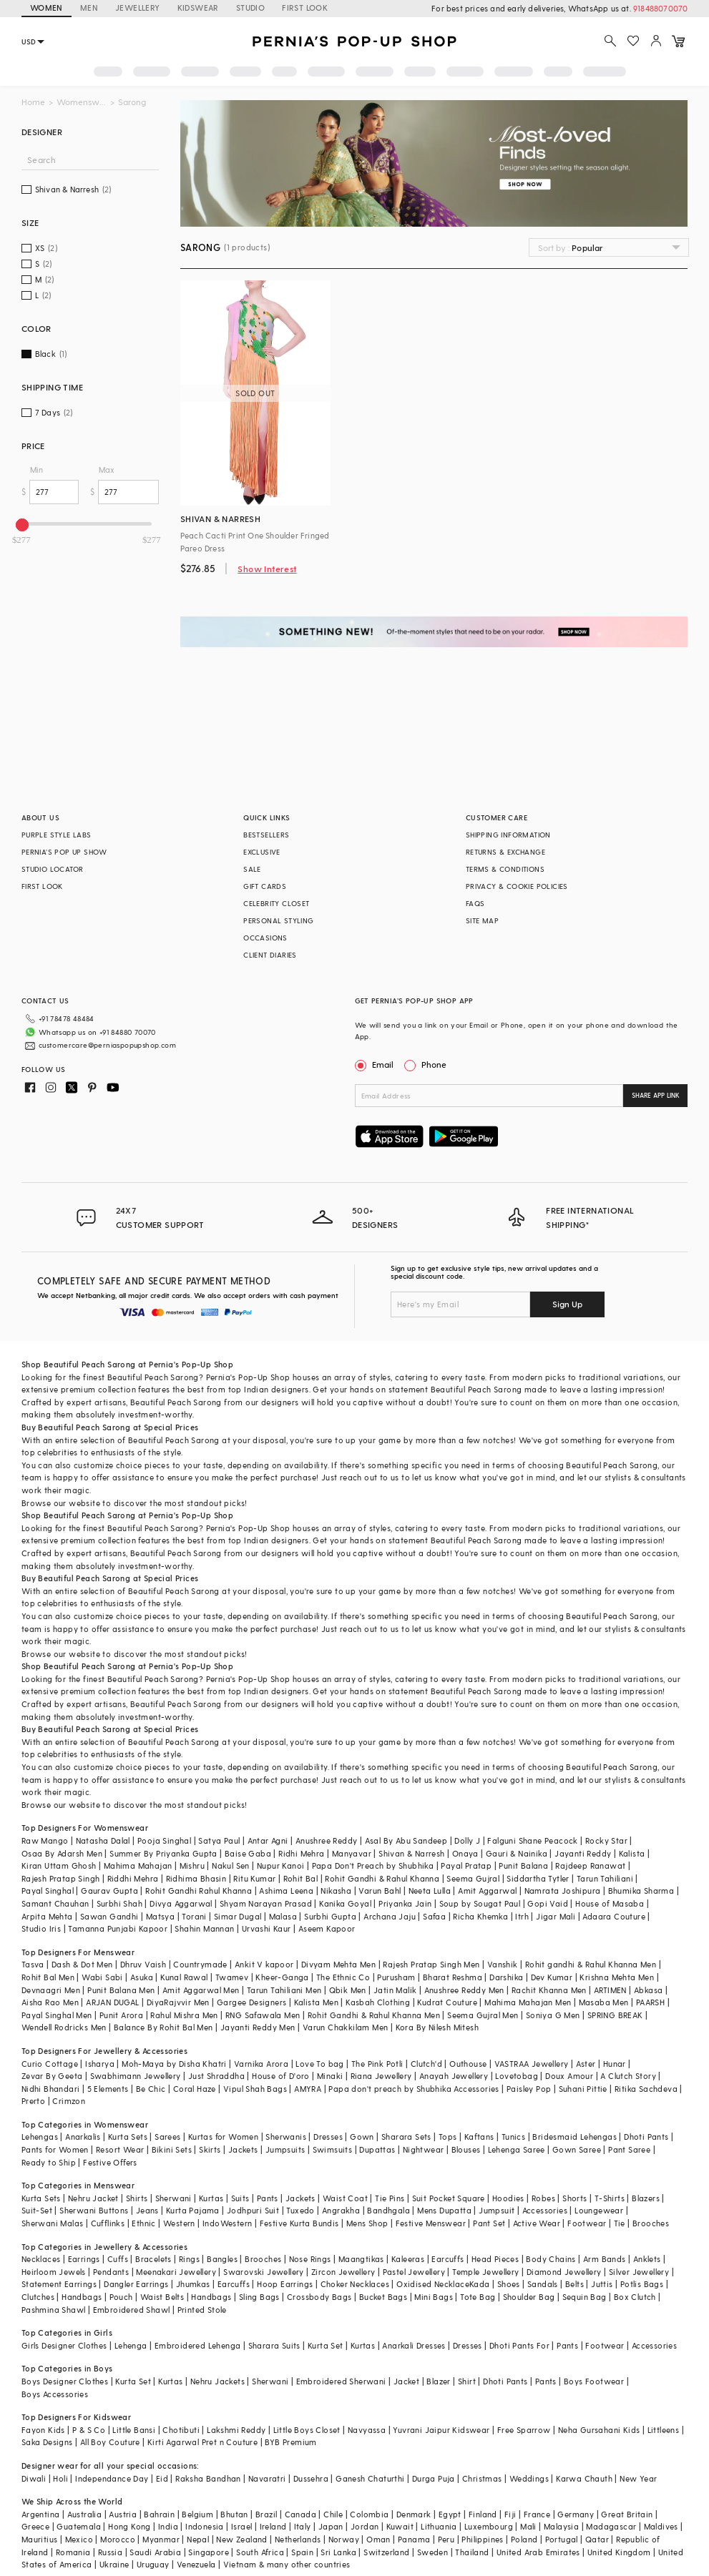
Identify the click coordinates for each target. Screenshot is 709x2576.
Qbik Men (347, 1990)
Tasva (32, 1964)
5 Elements (108, 2088)
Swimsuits (333, 2149)
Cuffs (117, 2258)
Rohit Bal (300, 1878)
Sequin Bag (584, 2296)
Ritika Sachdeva (646, 2088)
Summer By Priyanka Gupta (163, 1853)
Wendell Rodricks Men (64, 2027)
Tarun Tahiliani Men (284, 1990)
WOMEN (46, 7)
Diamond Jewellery (564, 2271)
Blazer (438, 2381)
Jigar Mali (555, 1916)
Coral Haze (194, 2088)
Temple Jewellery (485, 2271)
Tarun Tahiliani (605, 1878)
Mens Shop (367, 2223)
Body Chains (550, 2258)
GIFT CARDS (264, 886)
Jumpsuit (496, 2210)
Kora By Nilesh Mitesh (437, 2027)
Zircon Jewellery (343, 2271)
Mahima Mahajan (138, 1865)
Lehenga (130, 2345)
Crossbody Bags (319, 2296)
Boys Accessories (54, 2394)
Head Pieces (495, 2258)
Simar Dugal (237, 1916)
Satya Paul (219, 1840)
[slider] (22, 524)
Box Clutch (635, 2296)
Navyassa (367, 2429)
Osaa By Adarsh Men (61, 1853)
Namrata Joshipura (562, 1890)
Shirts (136, 2198)
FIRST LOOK (305, 7)
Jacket (406, 2381)
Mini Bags (433, 2296)
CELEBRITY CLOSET (276, 903)
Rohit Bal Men (47, 1977)
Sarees (167, 2136)
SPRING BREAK (615, 2015)
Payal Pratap (466, 1865)
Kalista (632, 1853)
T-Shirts (610, 2198)
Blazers (646, 2198)
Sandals (542, 2284)
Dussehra (310, 2478)
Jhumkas (193, 2284)
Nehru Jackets (217, 2381)
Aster (586, 2063)
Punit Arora (121, 2015)
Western (179, 2223)
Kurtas (211, 2198)
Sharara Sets (406, 2136)
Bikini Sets (172, 2149)
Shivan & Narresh (411, 1853)
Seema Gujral (472, 1878)
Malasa (283, 1916)
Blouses (466, 2149)
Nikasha (336, 1890)
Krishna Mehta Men (617, 1977)
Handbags (82, 2296)
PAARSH (650, 2002)
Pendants (111, 2271)
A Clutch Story (628, 2075)
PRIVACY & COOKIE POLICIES (517, 886)
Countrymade (200, 1964)
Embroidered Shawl (131, 2309)
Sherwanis (285, 2136)
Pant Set (489, 2223)
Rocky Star (606, 1840)
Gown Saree (576, 2149)
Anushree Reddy (326, 1840)
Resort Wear (120, 2149)
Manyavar (351, 1853)
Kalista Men (316, 2002)
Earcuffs (447, 2258)
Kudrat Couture (447, 2002)
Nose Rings (310, 2258)
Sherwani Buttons (93, 2210)
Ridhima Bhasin (196, 1878)
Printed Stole (202, 2309)
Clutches (37, 2296)
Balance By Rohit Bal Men (163, 2027)
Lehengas (39, 2136)
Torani (194, 1916)
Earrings (84, 2258)
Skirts (209, 2149)
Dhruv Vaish (143, 1964)
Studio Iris (41, 1928)
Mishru (192, 1865)
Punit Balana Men (121, 1990)
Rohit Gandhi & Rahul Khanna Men (374, 2015)
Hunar (614, 2063)
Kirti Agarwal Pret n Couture (202, 2442)
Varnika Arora (261, 2063)
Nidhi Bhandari (50, 2088)
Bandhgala (388, 2210)
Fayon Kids (43, 2429)
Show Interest (267, 569)
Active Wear (536, 2223)
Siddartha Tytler (538, 1878)
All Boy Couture (110, 2442)
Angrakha (341, 2210)
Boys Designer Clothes (64, 2381)
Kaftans (479, 2136)
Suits (240, 2198)
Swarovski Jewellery (263, 2271)
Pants (267, 2198)
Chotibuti (181, 2429)
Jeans (147, 2210)
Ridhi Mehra (301, 1853)
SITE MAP (482, 920)
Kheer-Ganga (281, 1977)
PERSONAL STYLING (278, 920)
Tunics (513, 2136)
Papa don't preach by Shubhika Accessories (413, 2088)
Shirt (467, 2381)
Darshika (506, 1977)
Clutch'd (426, 2063)
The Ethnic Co (343, 1977)
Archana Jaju (389, 1916)
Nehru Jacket (93, 2198)
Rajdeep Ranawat (590, 1865)
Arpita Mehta (47, 1916)
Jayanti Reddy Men (257, 2027)
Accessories (544, 2210)
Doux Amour (569, 2075)
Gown (362, 2136)
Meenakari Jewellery (176, 2271)
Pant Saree (629, 2149)
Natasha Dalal (103, 1840)
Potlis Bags (641, 2284)
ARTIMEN (610, 1990)
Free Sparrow (524, 2429)
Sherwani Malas (52, 2223)
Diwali (33, 2478)
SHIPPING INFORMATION (508, 834)
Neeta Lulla (430, 1890)
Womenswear (82, 102)
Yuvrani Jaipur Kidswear (441, 2429)
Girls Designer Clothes (64, 2345)
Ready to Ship (48, 2162)
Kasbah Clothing (378, 2002)
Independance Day (111, 2478)
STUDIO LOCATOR (52, 869)
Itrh (522, 1916)
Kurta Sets (127, 2136)
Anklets (647, 2258)
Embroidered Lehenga (198, 2345)
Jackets (243, 2149)
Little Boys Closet (307, 2429)
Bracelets (153, 2258)
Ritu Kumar (254, 1878)
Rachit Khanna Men (549, 1990)
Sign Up (567, 1304)
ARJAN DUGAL (112, 2002)
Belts (574, 2284)
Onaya (465, 1853)
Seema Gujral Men (482, 2015)
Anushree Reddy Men (464, 1990)
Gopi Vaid (547, 1903)
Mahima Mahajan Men (527, 2002)
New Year (638, 2478)
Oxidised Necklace (432, 2284)
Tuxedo (300, 2210)
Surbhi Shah (119, 1903)
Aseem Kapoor (327, 1928)
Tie (619, 2223)
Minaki (330, 2075)
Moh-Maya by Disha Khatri (174, 2063)
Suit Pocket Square (448, 2198)
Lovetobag (516, 2075)
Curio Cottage (49, 2063)
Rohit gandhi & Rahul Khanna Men (590, 1964)
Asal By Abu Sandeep (406, 1840)
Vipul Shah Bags (255, 2088)
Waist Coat (345, 2198)
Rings (189, 2258)
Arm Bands (604, 2258)
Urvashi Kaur (266, 1928)
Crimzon (68, 2100)
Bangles (222, 2258)
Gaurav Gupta (109, 1890)
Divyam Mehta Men (338, 1964)
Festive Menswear (431, 2223)
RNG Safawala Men (262, 2015)
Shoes (508, 2284)
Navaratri (267, 2478)
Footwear (586, 2223)
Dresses (328, 2136)
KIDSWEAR (198, 7)
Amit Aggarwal (487, 1890)
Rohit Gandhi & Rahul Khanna (382, 1878)
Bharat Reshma (452, 1977)
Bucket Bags (383, 2296)
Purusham (396, 1977)
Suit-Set (36, 2210)
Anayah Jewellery (453, 2075)
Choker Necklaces (355, 2284)
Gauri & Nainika (516, 1853)
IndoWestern (227, 2223)
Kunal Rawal (183, 1977)
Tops (448, 2136)
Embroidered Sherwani (341, 2381)
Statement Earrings (59, 2284)
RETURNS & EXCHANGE (505, 851)
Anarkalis (83, 2136)
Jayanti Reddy (582, 1853)
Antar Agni (268, 1840)
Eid (162, 2478)
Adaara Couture (613, 1916)
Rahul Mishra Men (183, 2015)
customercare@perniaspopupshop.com (107, 1045)
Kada (479, 2284)
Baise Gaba (248, 1853)
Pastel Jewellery (414, 2271)
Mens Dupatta (444, 2210)
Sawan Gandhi (109, 1916)
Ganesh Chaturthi (370, 2478)
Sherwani (173, 2198)
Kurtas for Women (223, 2136)
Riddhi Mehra (133, 1878)
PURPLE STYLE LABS (56, 834)
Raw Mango (45, 1840)
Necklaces (41, 2258)
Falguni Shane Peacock (532, 1840)
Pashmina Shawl (53, 2309)
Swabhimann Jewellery (135, 2075)
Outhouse (467, 2063)
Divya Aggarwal (181, 1903)
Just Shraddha (216, 2075)
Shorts (574, 2198)
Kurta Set (325, 2345)
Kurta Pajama (193, 2210)
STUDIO (250, 7)
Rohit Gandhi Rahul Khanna (198, 1890)
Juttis (601, 2284)
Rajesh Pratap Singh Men (431, 1964)
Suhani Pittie (583, 2088)
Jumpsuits (285, 2149)
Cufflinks (108, 2223)
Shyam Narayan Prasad (266, 1903)
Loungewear (598, 2210)
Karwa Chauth (584, 2478)
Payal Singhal (47, 1890)
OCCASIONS (265, 937)
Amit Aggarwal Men (201, 1990)
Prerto (33, 2100)
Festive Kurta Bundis (299, 2223)
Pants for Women (55, 2149)
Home (33, 102)
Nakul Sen (231, 1865)
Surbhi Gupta (330, 1916)
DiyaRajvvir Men (178, 2002)
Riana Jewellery (381, 2075)
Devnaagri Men (50, 1990)
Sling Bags (259, 2296)
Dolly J (467, 1840)
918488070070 (660, 8)
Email (375, 1064)
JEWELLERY (137, 7)
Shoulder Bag (529, 2296)
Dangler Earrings (136, 2284)
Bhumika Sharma (641, 1890)
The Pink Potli (377, 2063)
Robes (543, 2198)
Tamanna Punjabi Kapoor (117, 1928)
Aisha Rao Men (50, 2002)
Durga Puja (433, 2478)
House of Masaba (609, 1903)
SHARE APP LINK (656, 1095)
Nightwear (423, 2149)
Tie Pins (389, 2198)
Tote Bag (477, 2296)
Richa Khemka (480, 1916)
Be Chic (151, 2088)
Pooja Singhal (164, 1840)
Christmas (482, 2478)
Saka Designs (47, 2442)
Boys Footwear (594, 2381)
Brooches (650, 2223)
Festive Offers (110, 2162)
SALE (252, 869)
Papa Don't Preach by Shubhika (373, 1865)
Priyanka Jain (404, 1903)
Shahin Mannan (204, 1928)
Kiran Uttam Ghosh (59, 1865)
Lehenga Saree (516, 2149)
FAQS (475, 903)
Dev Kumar (552, 1977)
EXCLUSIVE (261, 851)
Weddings (529, 2478)
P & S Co (88, 2429)
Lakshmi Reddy (236, 2429)
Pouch (121, 2296)
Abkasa (648, 1990)
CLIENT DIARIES (270, 954)
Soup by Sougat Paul (480, 1903)
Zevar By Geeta (52, 2075)
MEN (89, 7)
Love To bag (319, 2063)
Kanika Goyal (345, 1903)
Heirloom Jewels (53, 2271)
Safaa (434, 1916)
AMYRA (307, 2088)
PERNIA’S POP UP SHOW (64, 851)
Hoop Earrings (285, 2284)
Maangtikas (361, 2258)
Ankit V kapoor (264, 1964)
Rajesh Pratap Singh (60, 1878)
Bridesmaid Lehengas (574, 2136)
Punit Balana (523, 1865)
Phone (432, 1064)
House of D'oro (281, 2075)
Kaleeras (407, 2258)
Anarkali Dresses (413, 2345)
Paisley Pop (529, 2088)
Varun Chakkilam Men (345, 2027)
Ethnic (143, 2223)
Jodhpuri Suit (253, 2210)
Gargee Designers (251, 2002)
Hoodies (508, 2198)
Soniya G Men (553, 2015)
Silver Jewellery (639, 2271)
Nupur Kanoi (280, 1865)
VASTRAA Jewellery (531, 2063)
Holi (60, 2478)
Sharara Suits (274, 2345)
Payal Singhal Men (56, 2015)
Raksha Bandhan (208, 2478)
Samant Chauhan (55, 1903)
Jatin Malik (394, 1990)
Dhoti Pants (646, 2136)
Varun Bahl (379, 1890)
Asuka (141, 1977)
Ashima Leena (286, 1890)
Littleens (663, 2429)
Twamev (231, 1977)
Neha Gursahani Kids (599, 2429)
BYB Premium (290, 2442)
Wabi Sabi (102, 1977)
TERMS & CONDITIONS (505, 869)
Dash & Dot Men (82, 1964)
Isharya (99, 2063)
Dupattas (377, 2149)
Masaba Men (604, 2002)
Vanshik (502, 1964)
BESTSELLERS (266, 834)
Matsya (160, 1916)
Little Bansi (133, 2429)
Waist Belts (162, 2296)
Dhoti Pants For (519, 2345)
